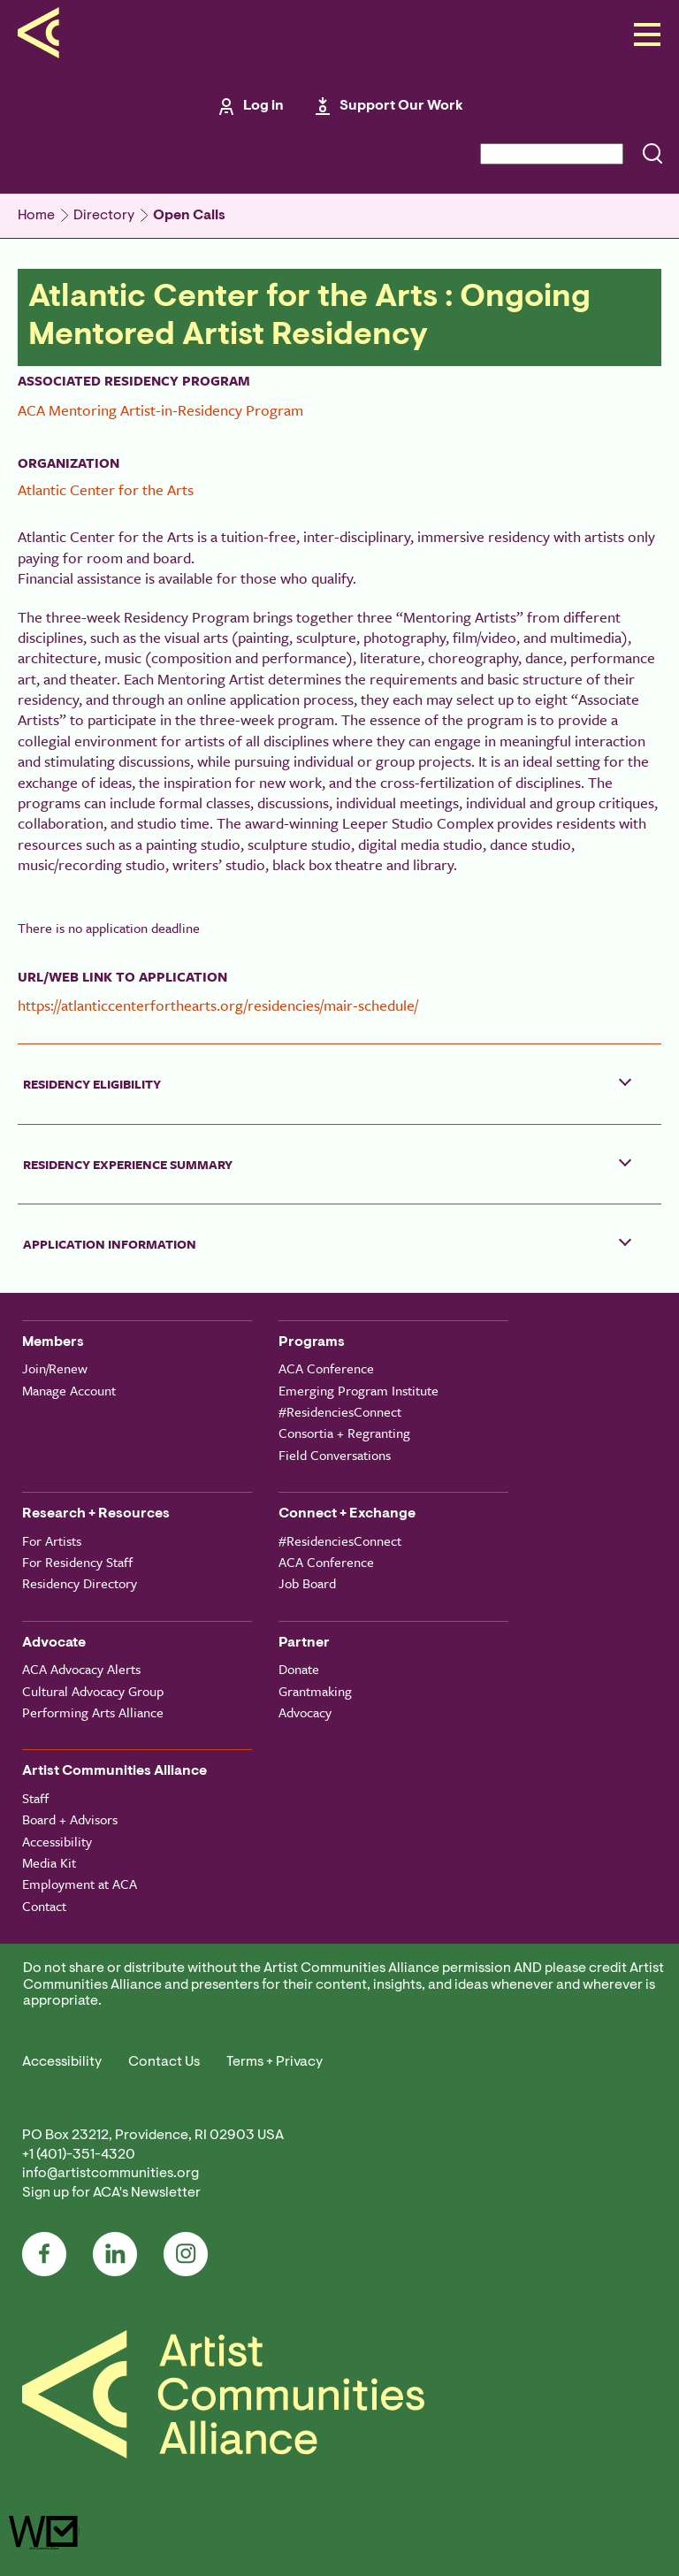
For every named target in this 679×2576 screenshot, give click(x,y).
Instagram (186, 2254)
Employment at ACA (79, 1883)
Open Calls (189, 216)
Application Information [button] (109, 1243)
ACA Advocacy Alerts (81, 1668)
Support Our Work (401, 106)
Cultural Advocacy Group (93, 1691)
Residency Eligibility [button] (92, 1083)
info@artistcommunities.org (110, 2174)
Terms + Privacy (274, 2062)
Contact (44, 1905)
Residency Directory (79, 1583)
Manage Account (69, 1390)
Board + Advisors (70, 1819)
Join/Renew (55, 1368)
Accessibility (57, 1841)
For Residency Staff (77, 1561)
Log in (263, 106)
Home (36, 216)
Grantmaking (315, 1691)
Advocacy (305, 1712)
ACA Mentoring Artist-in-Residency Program (160, 410)
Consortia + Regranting (344, 1432)
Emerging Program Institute (358, 1390)
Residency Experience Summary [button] (128, 1164)
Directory (103, 216)
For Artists (51, 1540)
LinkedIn (115, 2254)
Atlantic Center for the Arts (106, 489)
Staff (35, 1798)
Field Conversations (334, 1454)
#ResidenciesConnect (339, 1411)
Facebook (44, 2254)
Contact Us (164, 2062)
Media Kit (49, 1862)
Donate (298, 1668)
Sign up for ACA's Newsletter (111, 2193)
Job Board (307, 1583)
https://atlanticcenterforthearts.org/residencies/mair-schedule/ (218, 1005)
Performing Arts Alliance (93, 1712)
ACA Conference (326, 1368)
